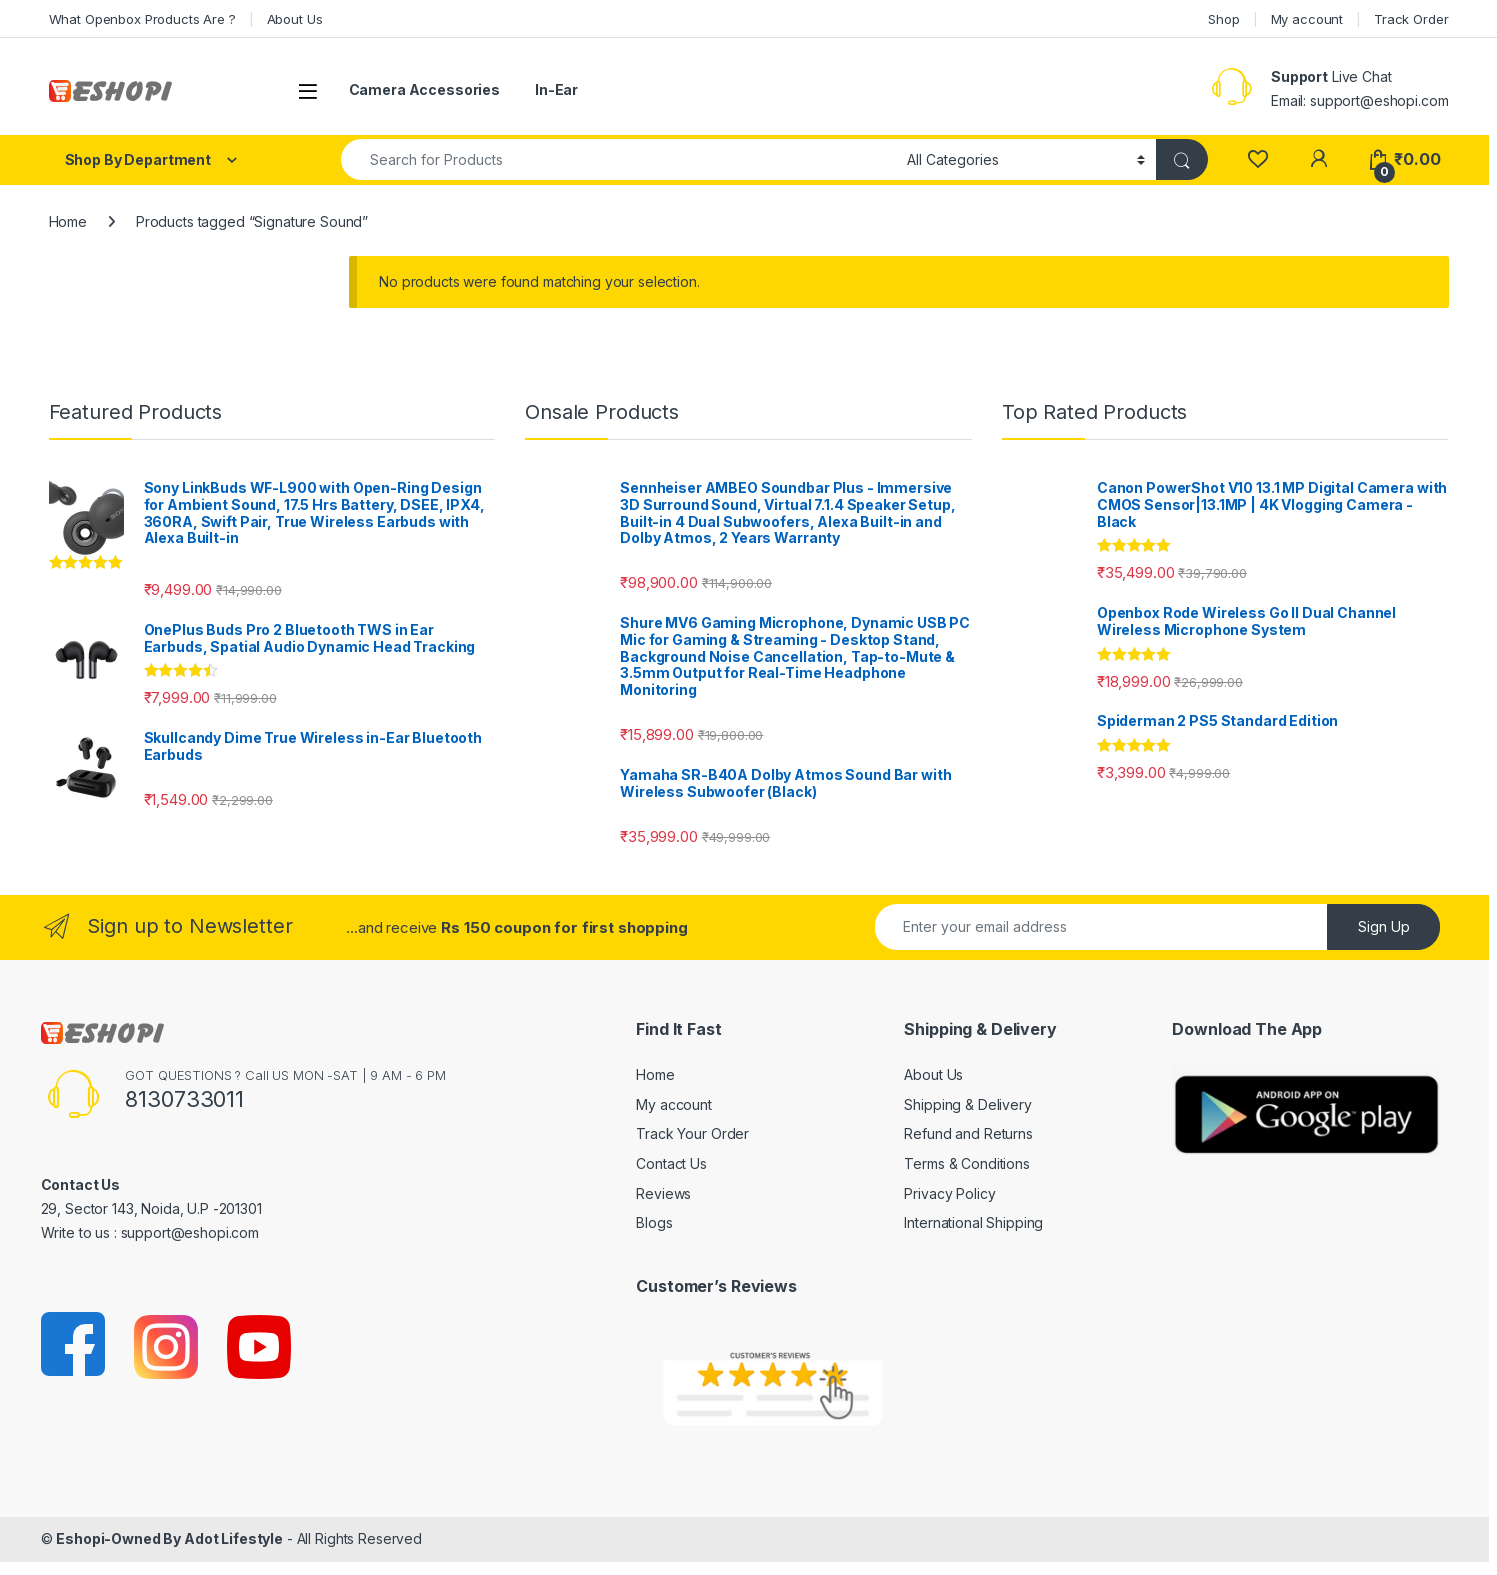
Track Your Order (692, 1133)
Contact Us (671, 1163)
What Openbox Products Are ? (142, 19)
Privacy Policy (949, 1193)
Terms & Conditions (966, 1163)
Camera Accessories (424, 89)
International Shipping (973, 1222)
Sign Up (1384, 926)
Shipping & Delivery (967, 1104)
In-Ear (556, 89)
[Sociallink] (74, 1345)
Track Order (1411, 19)
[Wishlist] (1257, 159)
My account (1307, 19)
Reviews (663, 1193)
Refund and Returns (968, 1133)
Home (68, 221)
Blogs (654, 1222)
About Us (295, 19)
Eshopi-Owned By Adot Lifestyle (169, 1538)
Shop (1223, 19)
